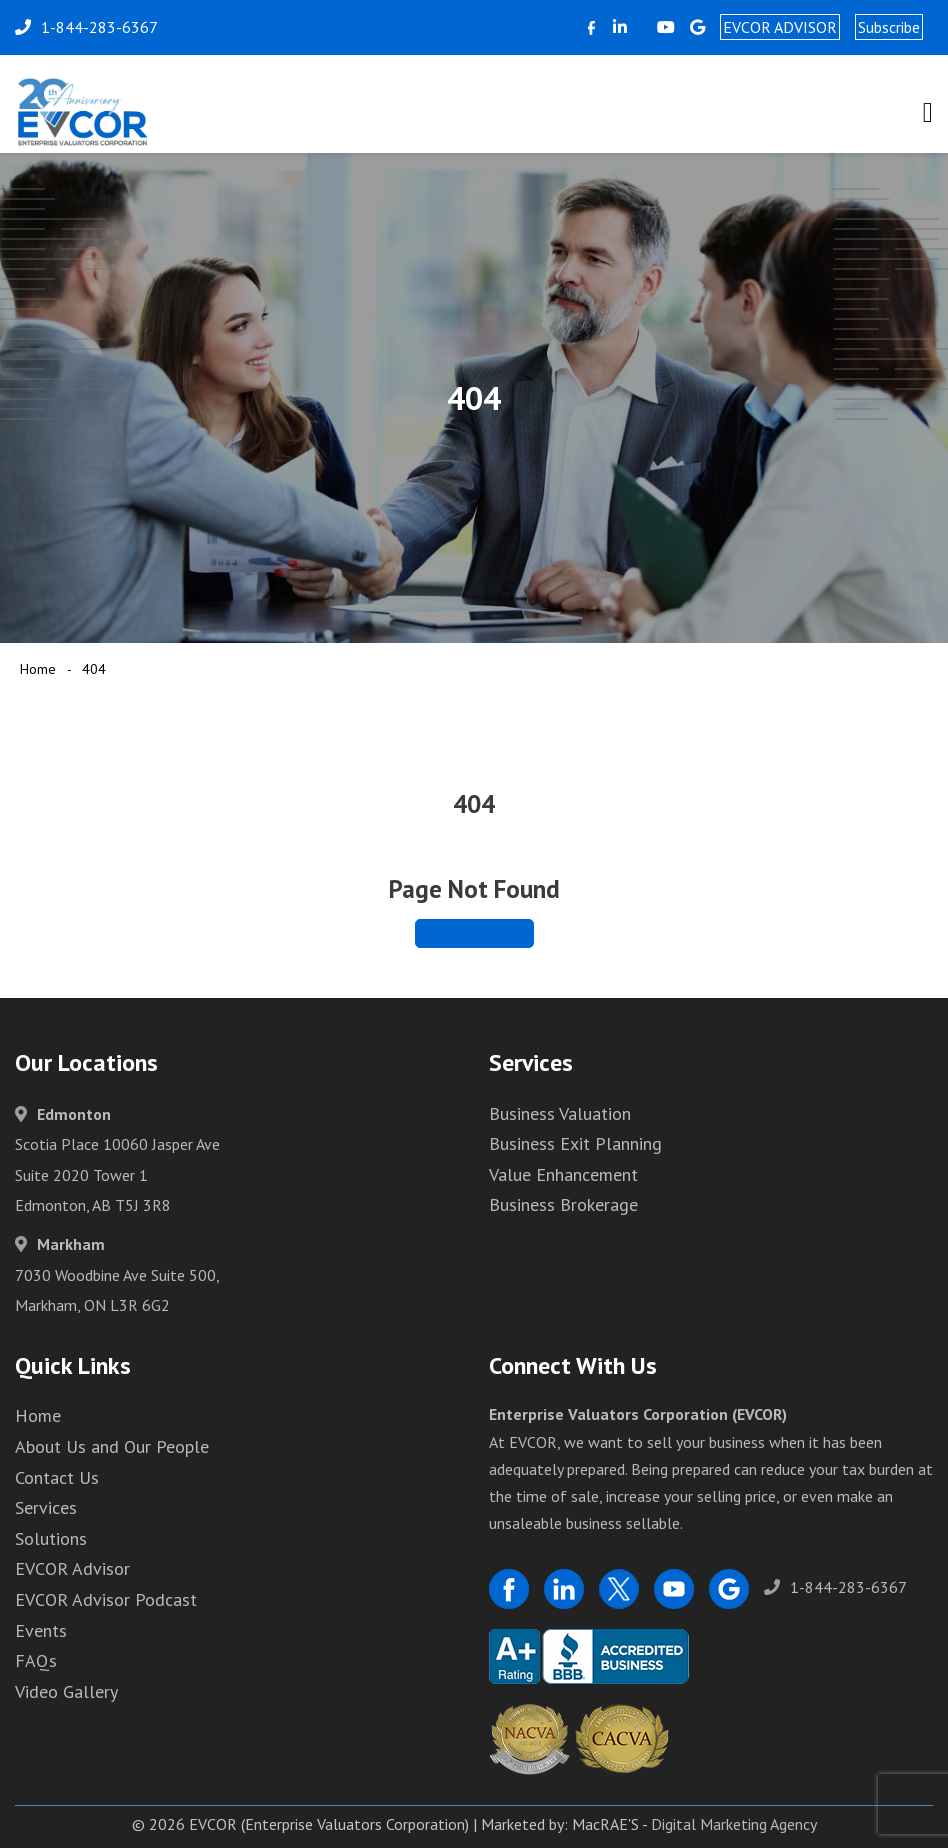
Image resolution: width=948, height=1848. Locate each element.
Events (41, 1630)
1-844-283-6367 (835, 1587)
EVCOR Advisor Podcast (106, 1599)
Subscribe (889, 27)
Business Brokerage (563, 1204)
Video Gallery (66, 1691)
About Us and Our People (112, 1446)
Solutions (51, 1538)
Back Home (474, 933)
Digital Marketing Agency (734, 1824)
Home (38, 669)
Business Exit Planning (575, 1143)
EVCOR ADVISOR (780, 27)
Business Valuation (560, 1113)
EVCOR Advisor (72, 1568)
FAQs (36, 1660)
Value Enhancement (563, 1174)
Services (46, 1507)
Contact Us (57, 1477)
